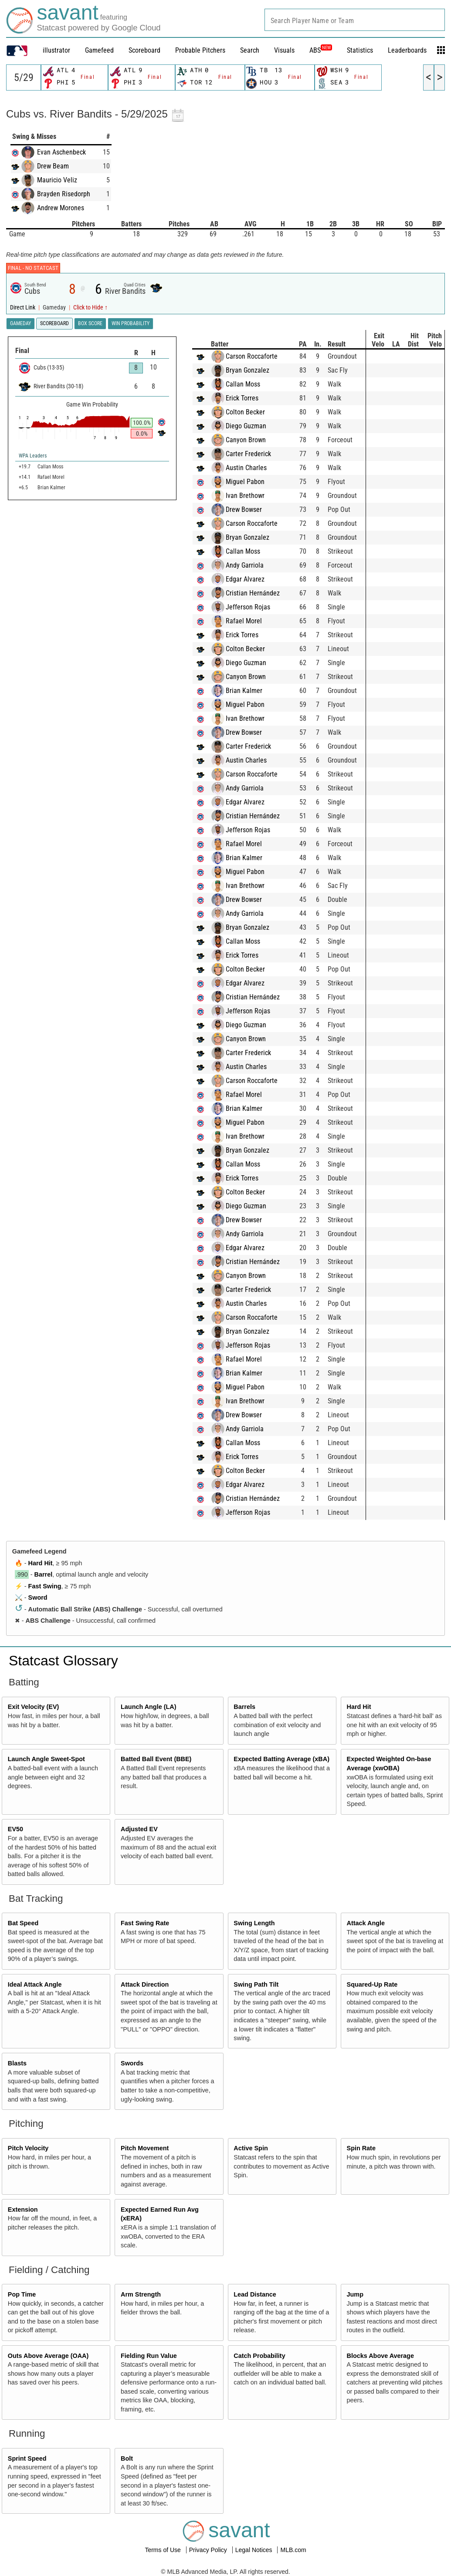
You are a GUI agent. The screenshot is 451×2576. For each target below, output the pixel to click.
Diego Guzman (254, 426)
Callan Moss (251, 384)
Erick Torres (250, 398)
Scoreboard (144, 50)
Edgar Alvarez (253, 579)
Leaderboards (407, 50)
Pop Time (22, 2294)
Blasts (17, 2063)
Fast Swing (44, 1586)
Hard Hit (40, 1563)
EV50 (15, 1829)
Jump (355, 2294)
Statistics (360, 50)
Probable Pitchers (200, 50)
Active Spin (251, 2148)
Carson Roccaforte (260, 356)
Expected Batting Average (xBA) (281, 1758)
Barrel (43, 1574)
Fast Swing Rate (145, 1923)
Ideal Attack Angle (35, 1984)
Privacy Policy (209, 2549)
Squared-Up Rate (372, 1984)
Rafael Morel (252, 621)
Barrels (244, 1706)
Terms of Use (163, 2549)
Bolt (127, 2458)
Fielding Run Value (149, 2355)
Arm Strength (141, 2294)
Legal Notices (254, 2549)
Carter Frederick (256, 454)
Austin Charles (254, 468)
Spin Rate (361, 2148)
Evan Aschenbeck (61, 152)
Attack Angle (366, 1923)
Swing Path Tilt (256, 1984)
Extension (23, 2209)
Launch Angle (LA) (148, 1706)
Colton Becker (253, 412)
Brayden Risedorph (63, 194)
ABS (320, 50)
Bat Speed (23, 1923)
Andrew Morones (60, 208)
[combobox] (354, 20)
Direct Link (23, 307)
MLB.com (293, 2549)
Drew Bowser (252, 509)
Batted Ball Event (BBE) (156, 1758)
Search (249, 50)
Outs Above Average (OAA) (48, 2355)
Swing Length (254, 1923)
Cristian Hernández (261, 593)
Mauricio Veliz (57, 180)
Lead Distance (255, 2294)
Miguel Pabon (253, 482)
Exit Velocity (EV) (33, 1706)
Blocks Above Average (380, 2355)
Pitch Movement (145, 2148)
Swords (132, 2063)
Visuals (284, 50)
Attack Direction (145, 1984)
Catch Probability (259, 2355)
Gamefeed (99, 50)
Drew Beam (53, 166)
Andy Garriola (253, 565)
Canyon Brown (254, 440)
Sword (37, 1597)
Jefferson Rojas (256, 607)
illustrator (56, 50)
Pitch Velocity (28, 2148)
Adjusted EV (139, 1829)
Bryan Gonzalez (256, 370)
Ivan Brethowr (253, 495)
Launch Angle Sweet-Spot (46, 1758)
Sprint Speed (27, 2458)
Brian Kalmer (252, 690)
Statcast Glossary (63, 1660)
